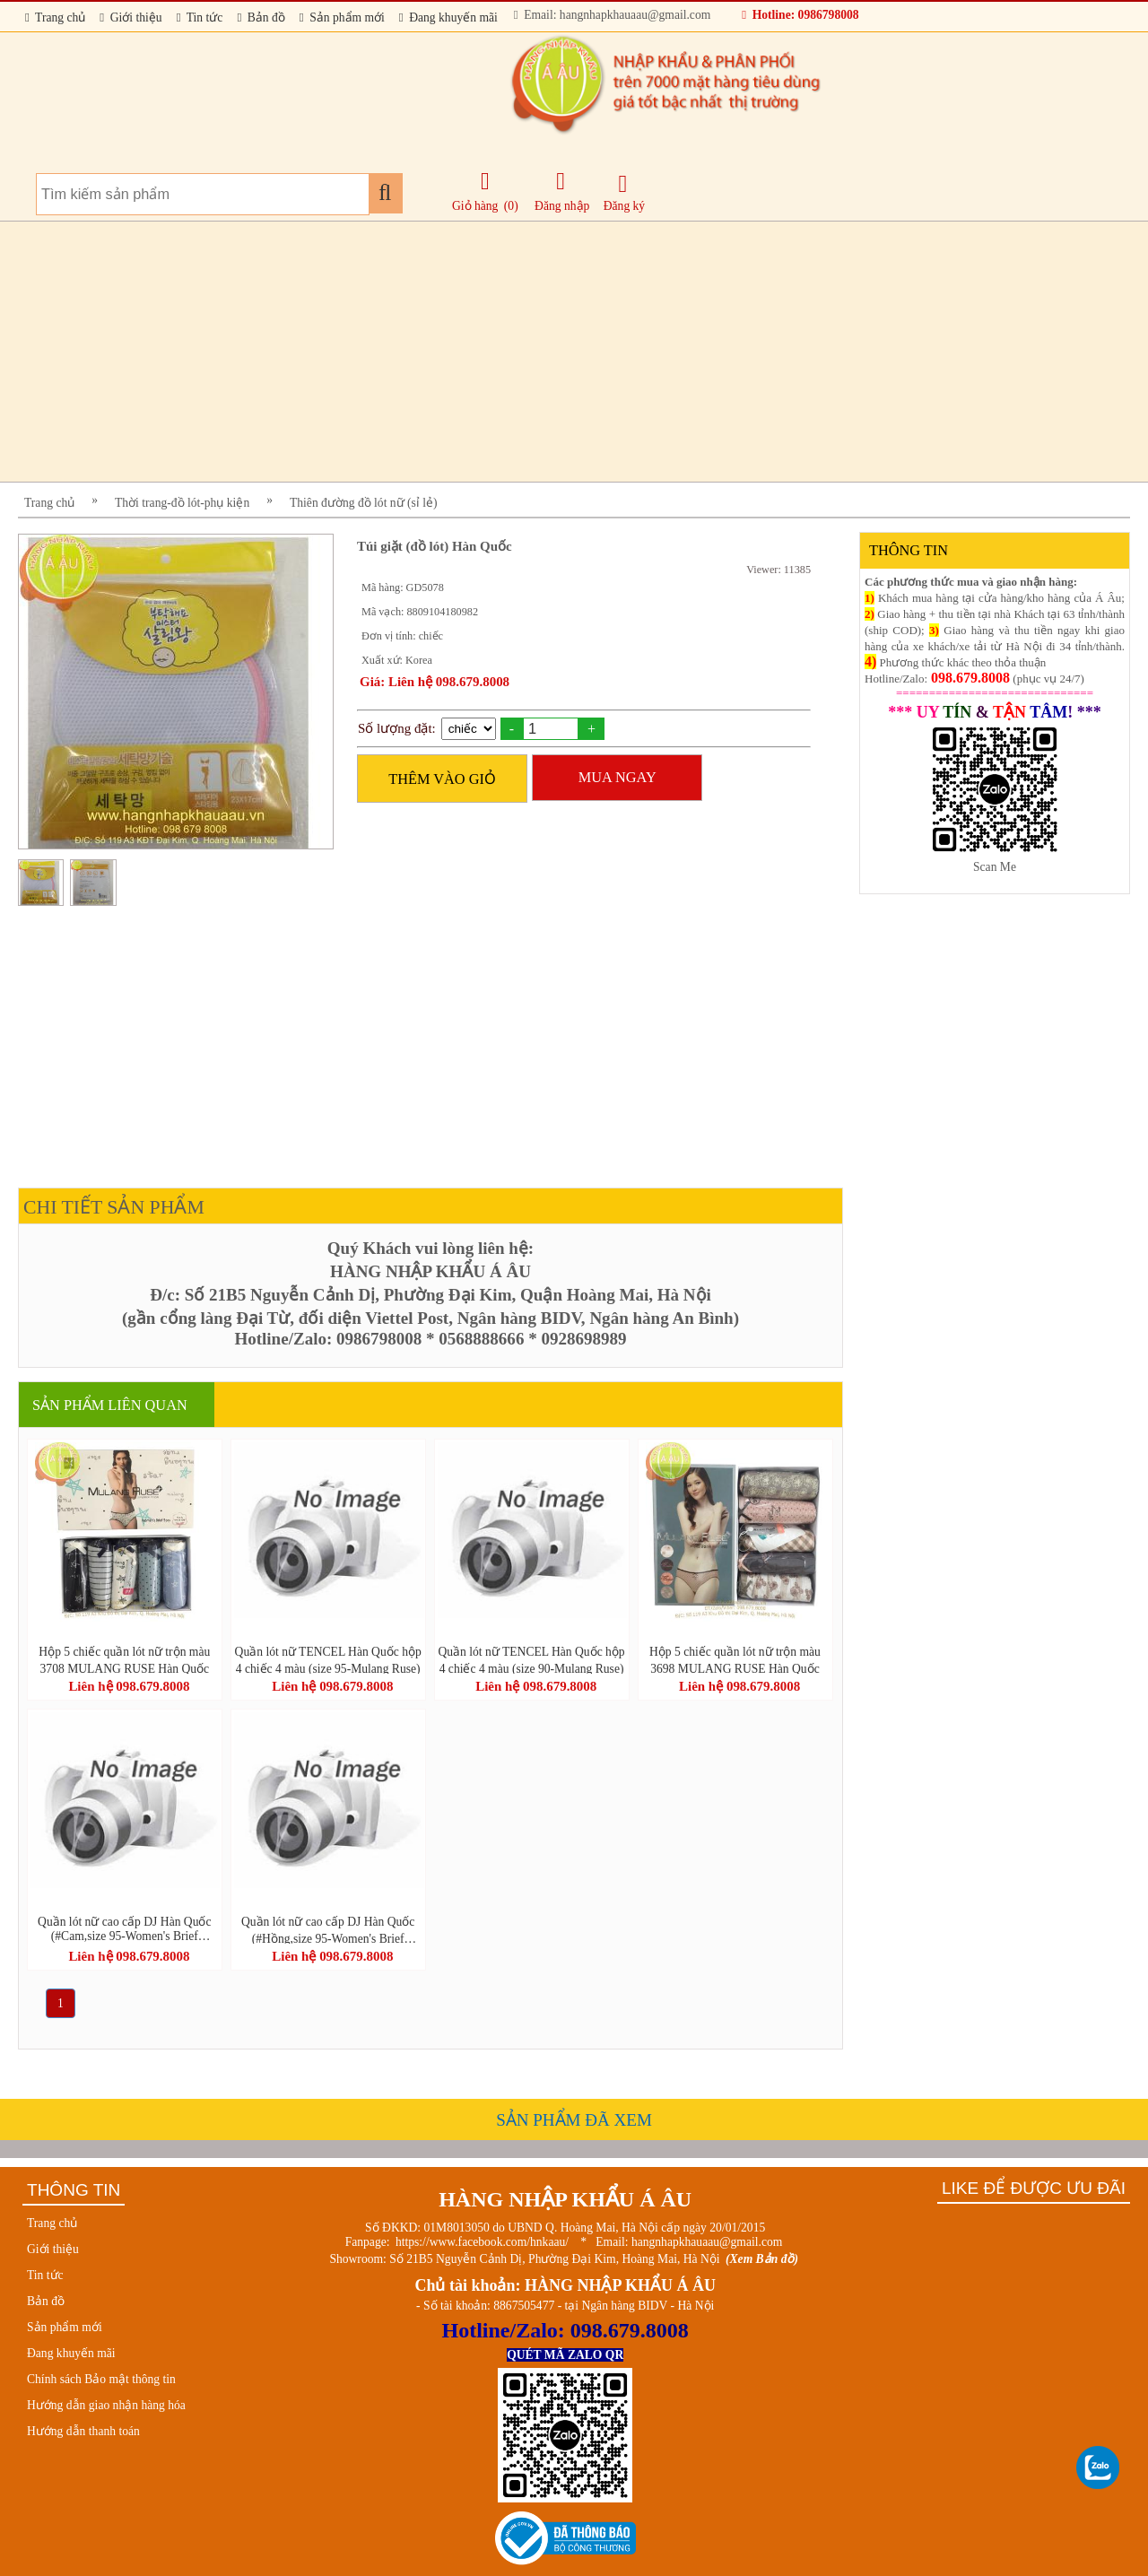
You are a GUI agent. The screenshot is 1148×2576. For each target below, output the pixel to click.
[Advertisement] (556, 351)
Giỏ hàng (475, 206)
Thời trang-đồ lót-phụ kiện (182, 502)
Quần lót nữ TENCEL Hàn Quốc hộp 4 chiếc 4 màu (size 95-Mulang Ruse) (328, 1659)
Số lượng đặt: (397, 728)
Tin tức (200, 17)
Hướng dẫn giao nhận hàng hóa (106, 2405)
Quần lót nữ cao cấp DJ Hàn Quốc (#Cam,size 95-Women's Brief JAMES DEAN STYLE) (124, 1929)
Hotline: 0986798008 (800, 15)
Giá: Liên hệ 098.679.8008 (434, 681)
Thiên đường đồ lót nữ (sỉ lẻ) (364, 502)
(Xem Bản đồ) (762, 2259)
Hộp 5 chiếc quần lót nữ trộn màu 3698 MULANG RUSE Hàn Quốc (735, 1659)
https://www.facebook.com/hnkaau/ (482, 2242)
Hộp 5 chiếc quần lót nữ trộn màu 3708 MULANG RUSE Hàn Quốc (124, 1659)
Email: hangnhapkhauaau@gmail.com (612, 15)
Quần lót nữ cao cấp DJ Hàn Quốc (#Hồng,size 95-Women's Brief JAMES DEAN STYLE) (327, 1929)
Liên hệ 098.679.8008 (128, 1686)
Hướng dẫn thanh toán (83, 2431)
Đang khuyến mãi (448, 17)
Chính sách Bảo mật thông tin (101, 2379)
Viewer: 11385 (778, 569)
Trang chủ (55, 17)
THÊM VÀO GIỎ (442, 779)
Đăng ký (624, 192)
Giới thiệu (130, 17)
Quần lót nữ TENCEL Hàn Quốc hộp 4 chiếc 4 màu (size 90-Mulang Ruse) (531, 1659)
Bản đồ (260, 17)
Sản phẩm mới (342, 17)
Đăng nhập (562, 191)
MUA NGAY (617, 777)
